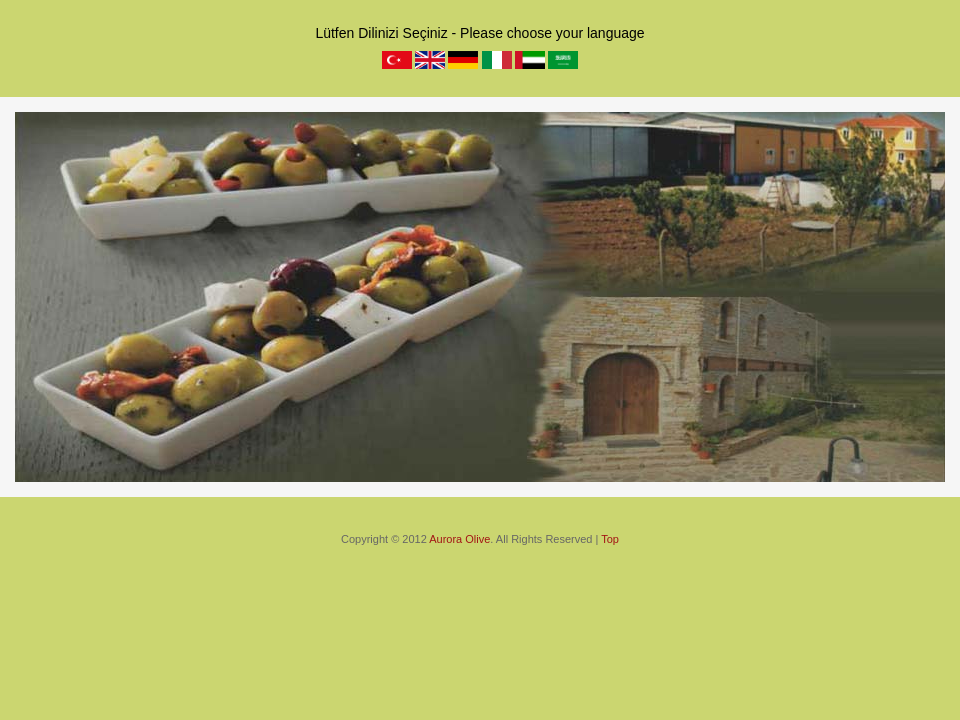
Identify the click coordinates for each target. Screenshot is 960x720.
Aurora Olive (459, 539)
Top (610, 539)
